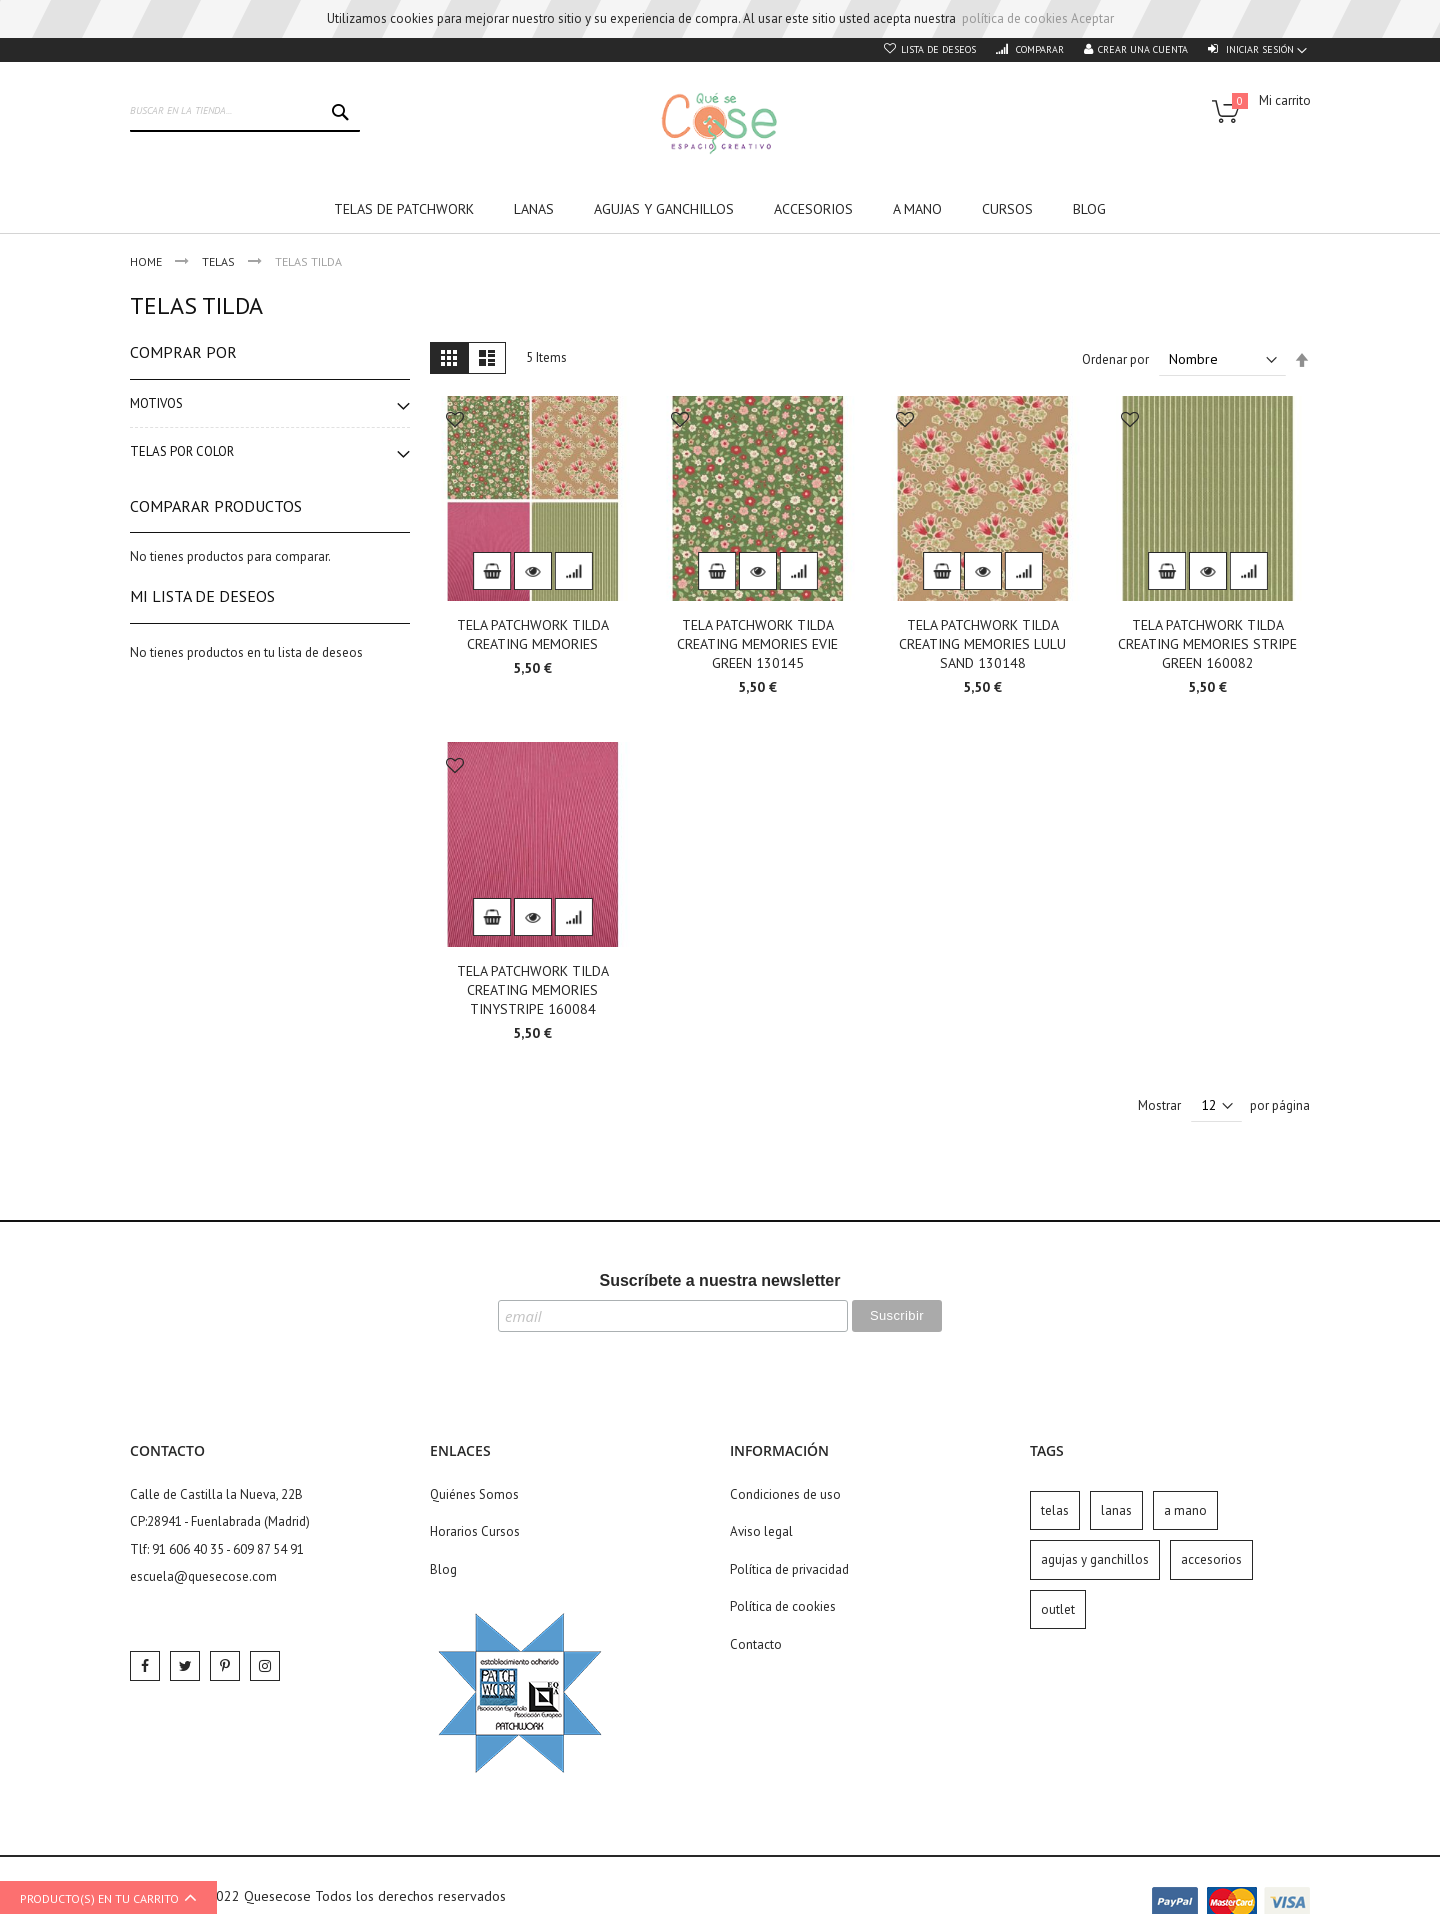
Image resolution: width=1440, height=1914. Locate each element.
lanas (1116, 1510)
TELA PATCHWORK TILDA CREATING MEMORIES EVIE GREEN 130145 (757, 644)
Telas (220, 261)
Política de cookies (783, 1606)
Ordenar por (1115, 359)
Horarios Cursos (475, 1531)
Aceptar (1092, 18)
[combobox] (245, 112)
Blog (443, 1569)
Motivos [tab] (156, 403)
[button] (455, 421)
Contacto (756, 1644)
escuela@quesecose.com (203, 1576)
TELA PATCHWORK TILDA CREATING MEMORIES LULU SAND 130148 (982, 644)
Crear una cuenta (1143, 49)
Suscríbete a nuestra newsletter (720, 1280)
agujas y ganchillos (1095, 1559)
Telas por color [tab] (182, 451)
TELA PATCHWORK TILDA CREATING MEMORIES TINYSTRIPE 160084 (533, 990)
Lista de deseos (938, 49)
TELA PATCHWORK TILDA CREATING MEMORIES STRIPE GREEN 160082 (1207, 644)
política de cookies (1015, 18)
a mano (1185, 1510)
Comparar (1038, 49)
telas (1055, 1510)
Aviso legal (761, 1531)
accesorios (1211, 1559)
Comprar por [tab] (183, 352)
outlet (1058, 1609)
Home (147, 261)
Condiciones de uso (785, 1494)
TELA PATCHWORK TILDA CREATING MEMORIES (533, 634)
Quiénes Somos (474, 1494)
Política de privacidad (789, 1569)
